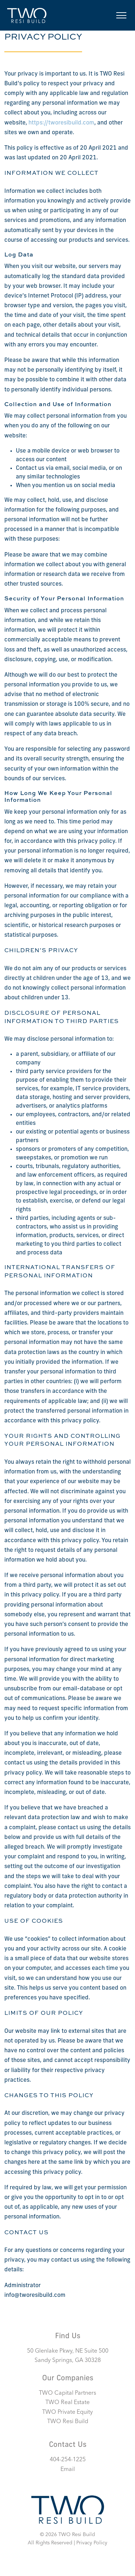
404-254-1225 (68, 2460)
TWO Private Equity (67, 2412)
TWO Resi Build (67, 2422)
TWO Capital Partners (67, 2393)
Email (67, 2469)
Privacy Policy (91, 2542)
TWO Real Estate (67, 2402)
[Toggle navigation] (121, 15)
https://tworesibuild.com (61, 123)
